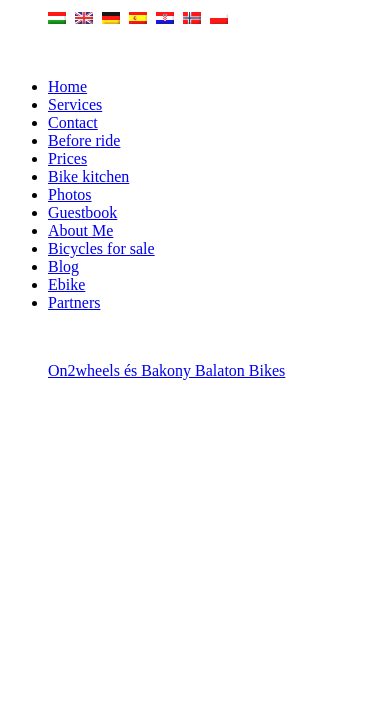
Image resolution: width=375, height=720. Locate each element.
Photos (70, 194)
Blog (63, 266)
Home (67, 86)
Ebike (66, 284)
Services (75, 104)
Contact (73, 122)
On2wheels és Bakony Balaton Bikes (166, 370)
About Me (80, 230)
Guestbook (82, 212)
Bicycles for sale (101, 248)
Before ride (84, 140)
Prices (67, 158)
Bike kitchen (88, 176)
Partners (74, 302)
